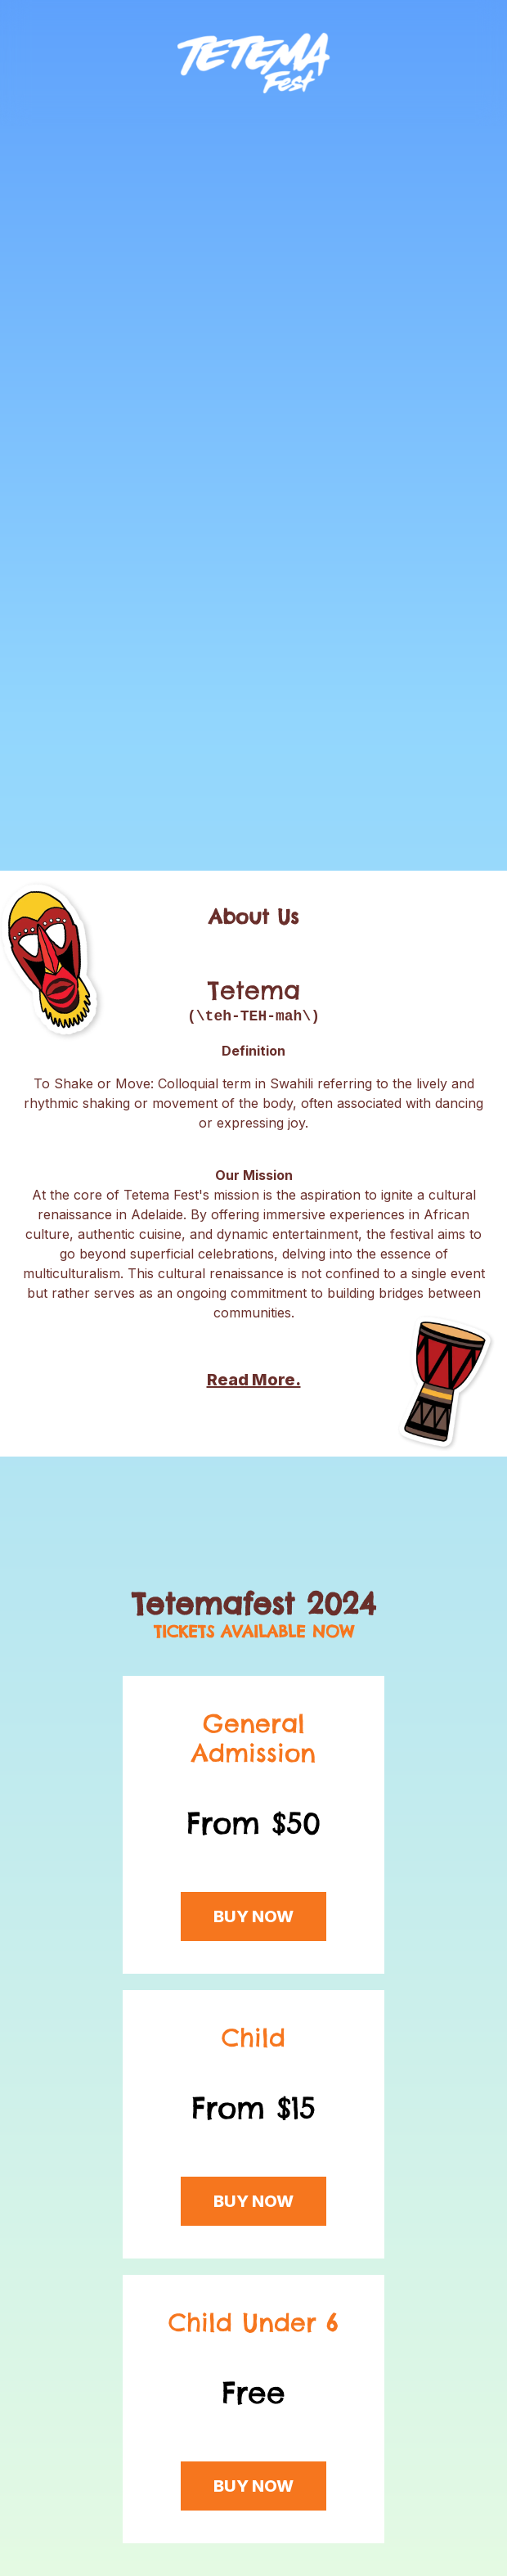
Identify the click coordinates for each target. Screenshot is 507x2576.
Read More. (254, 1379)
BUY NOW (253, 1916)
